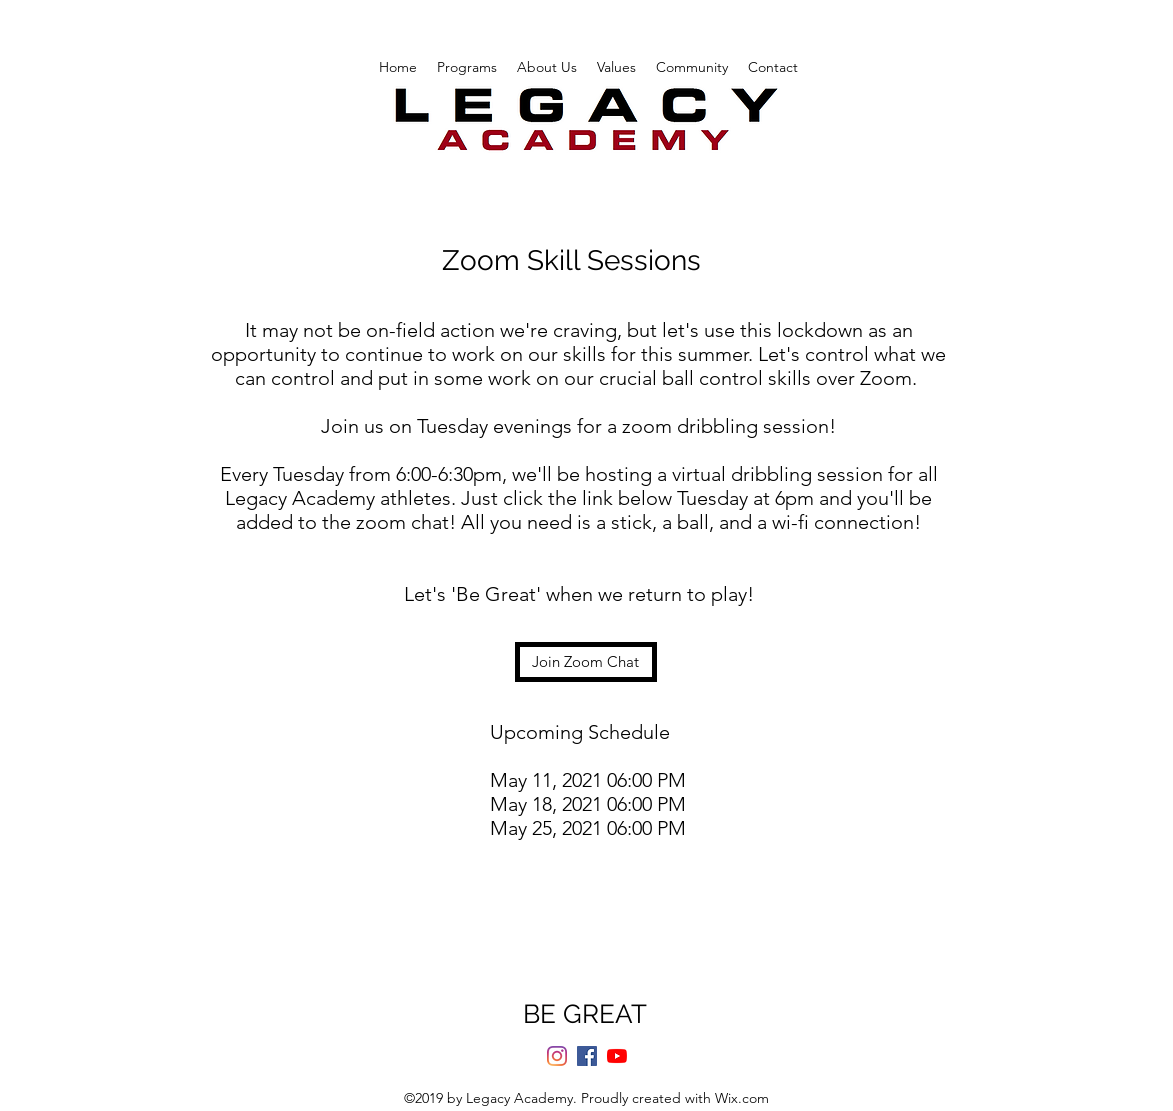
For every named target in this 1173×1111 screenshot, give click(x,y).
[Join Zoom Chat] (586, 662)
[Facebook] (587, 1056)
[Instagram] (557, 1056)
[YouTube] (617, 1056)
